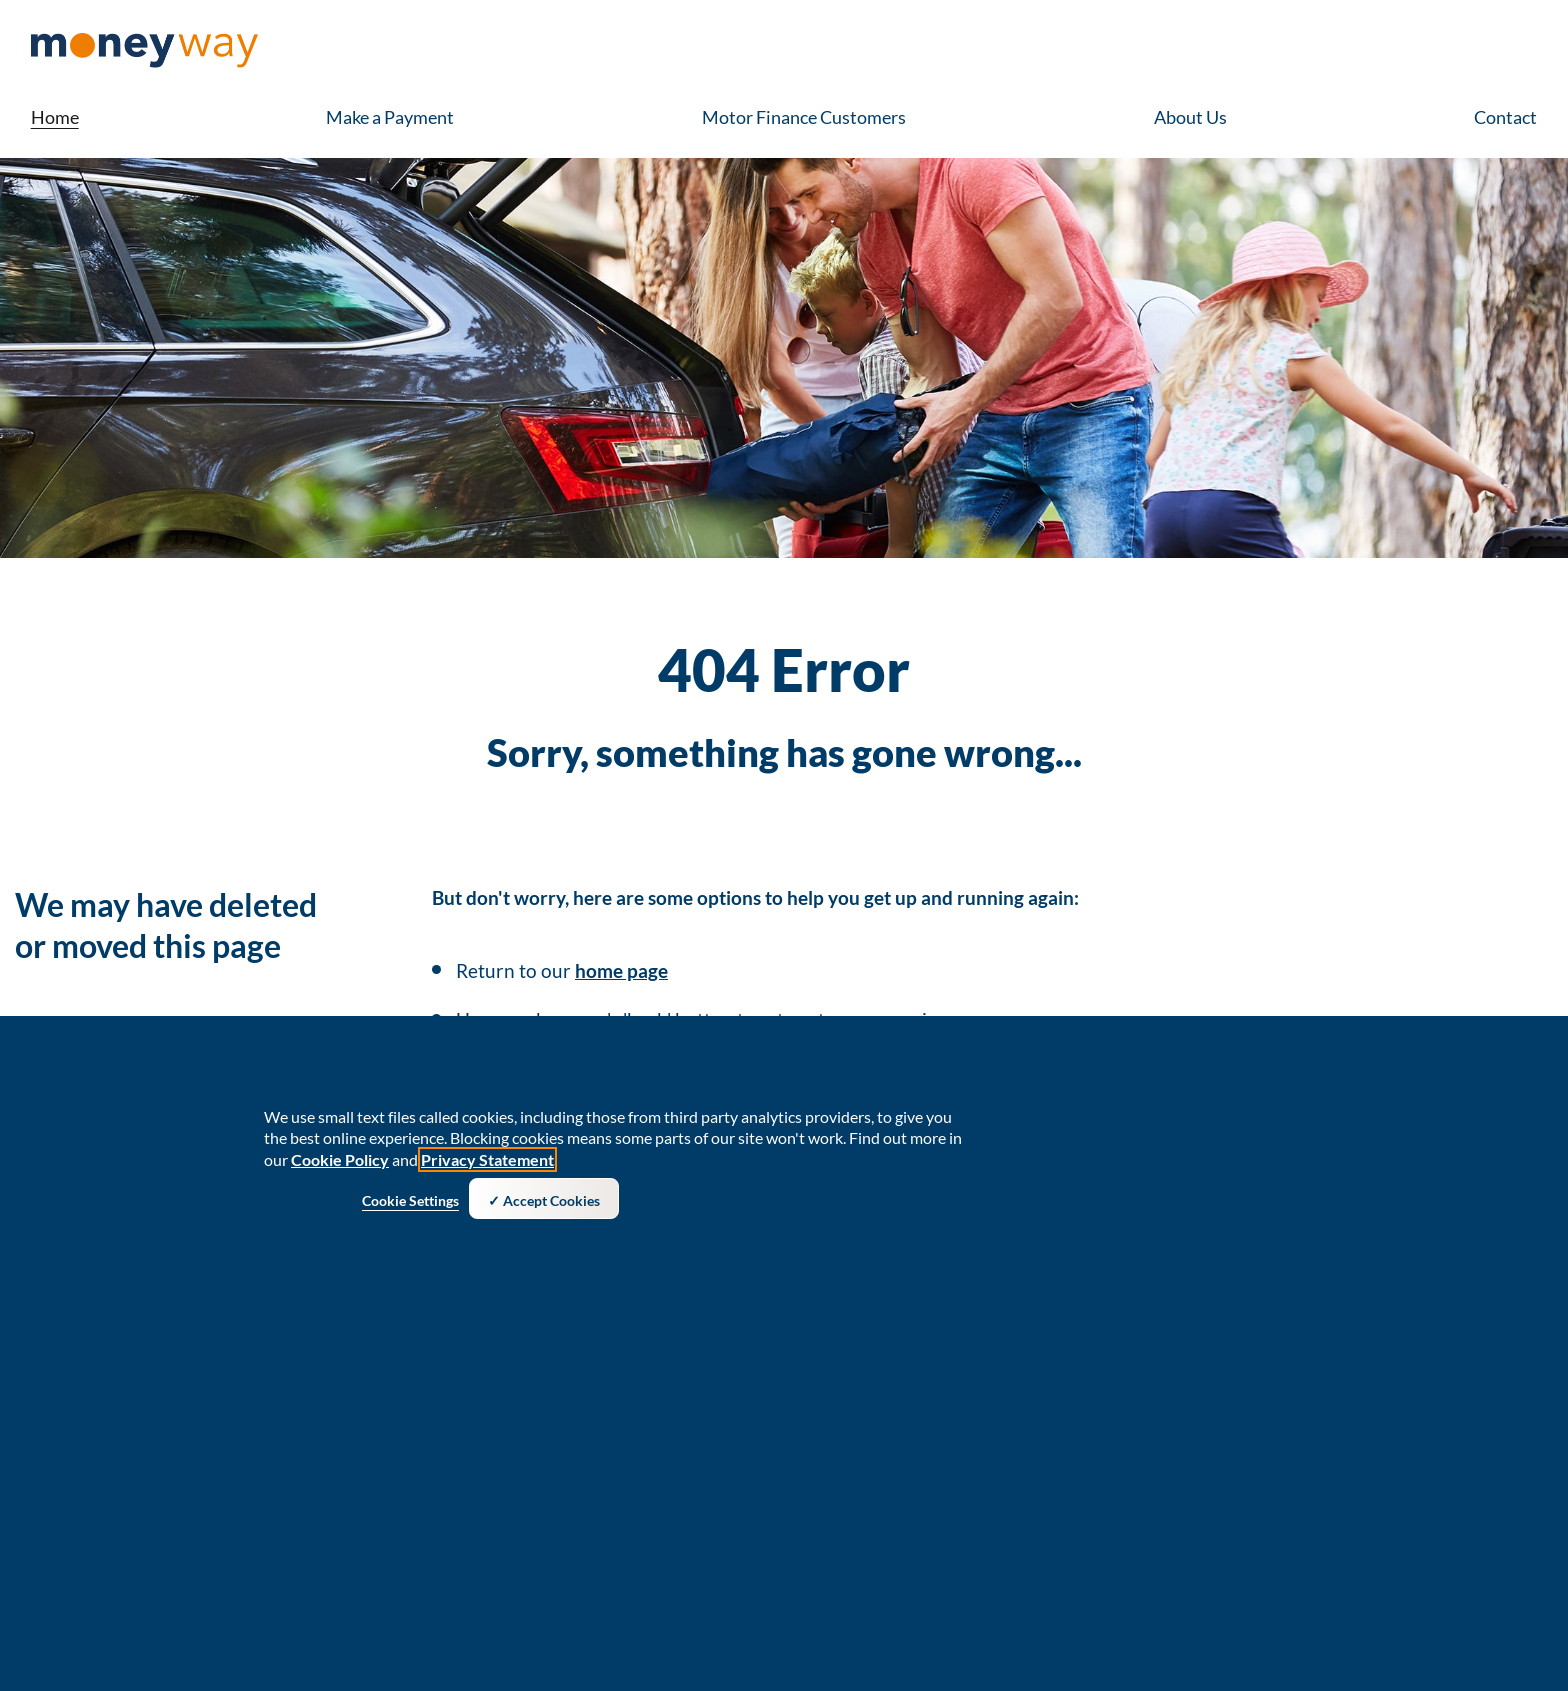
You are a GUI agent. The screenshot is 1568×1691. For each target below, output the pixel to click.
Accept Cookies (551, 1205)
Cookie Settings (410, 1205)
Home (55, 117)
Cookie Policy (340, 1164)
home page (621, 970)
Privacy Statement (487, 1164)
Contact (1505, 117)
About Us (1190, 117)
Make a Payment (390, 117)
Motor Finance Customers (804, 117)
